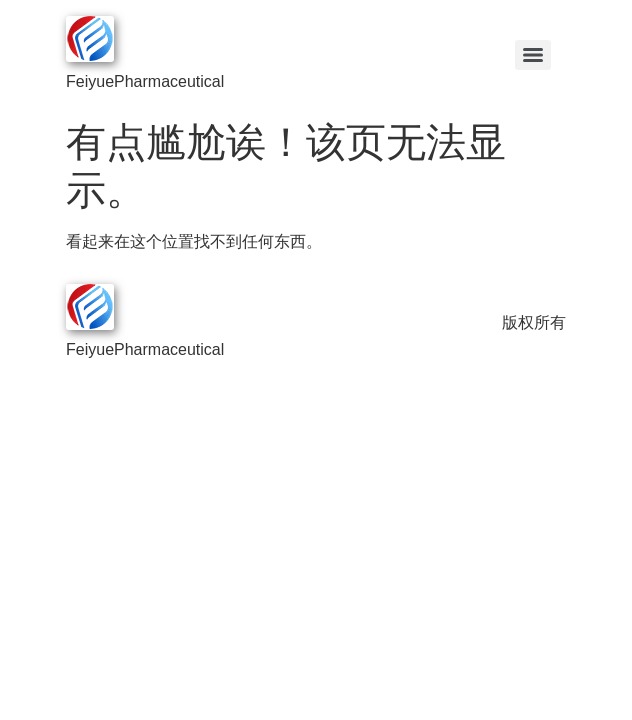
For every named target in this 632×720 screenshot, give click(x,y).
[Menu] (533, 55)
